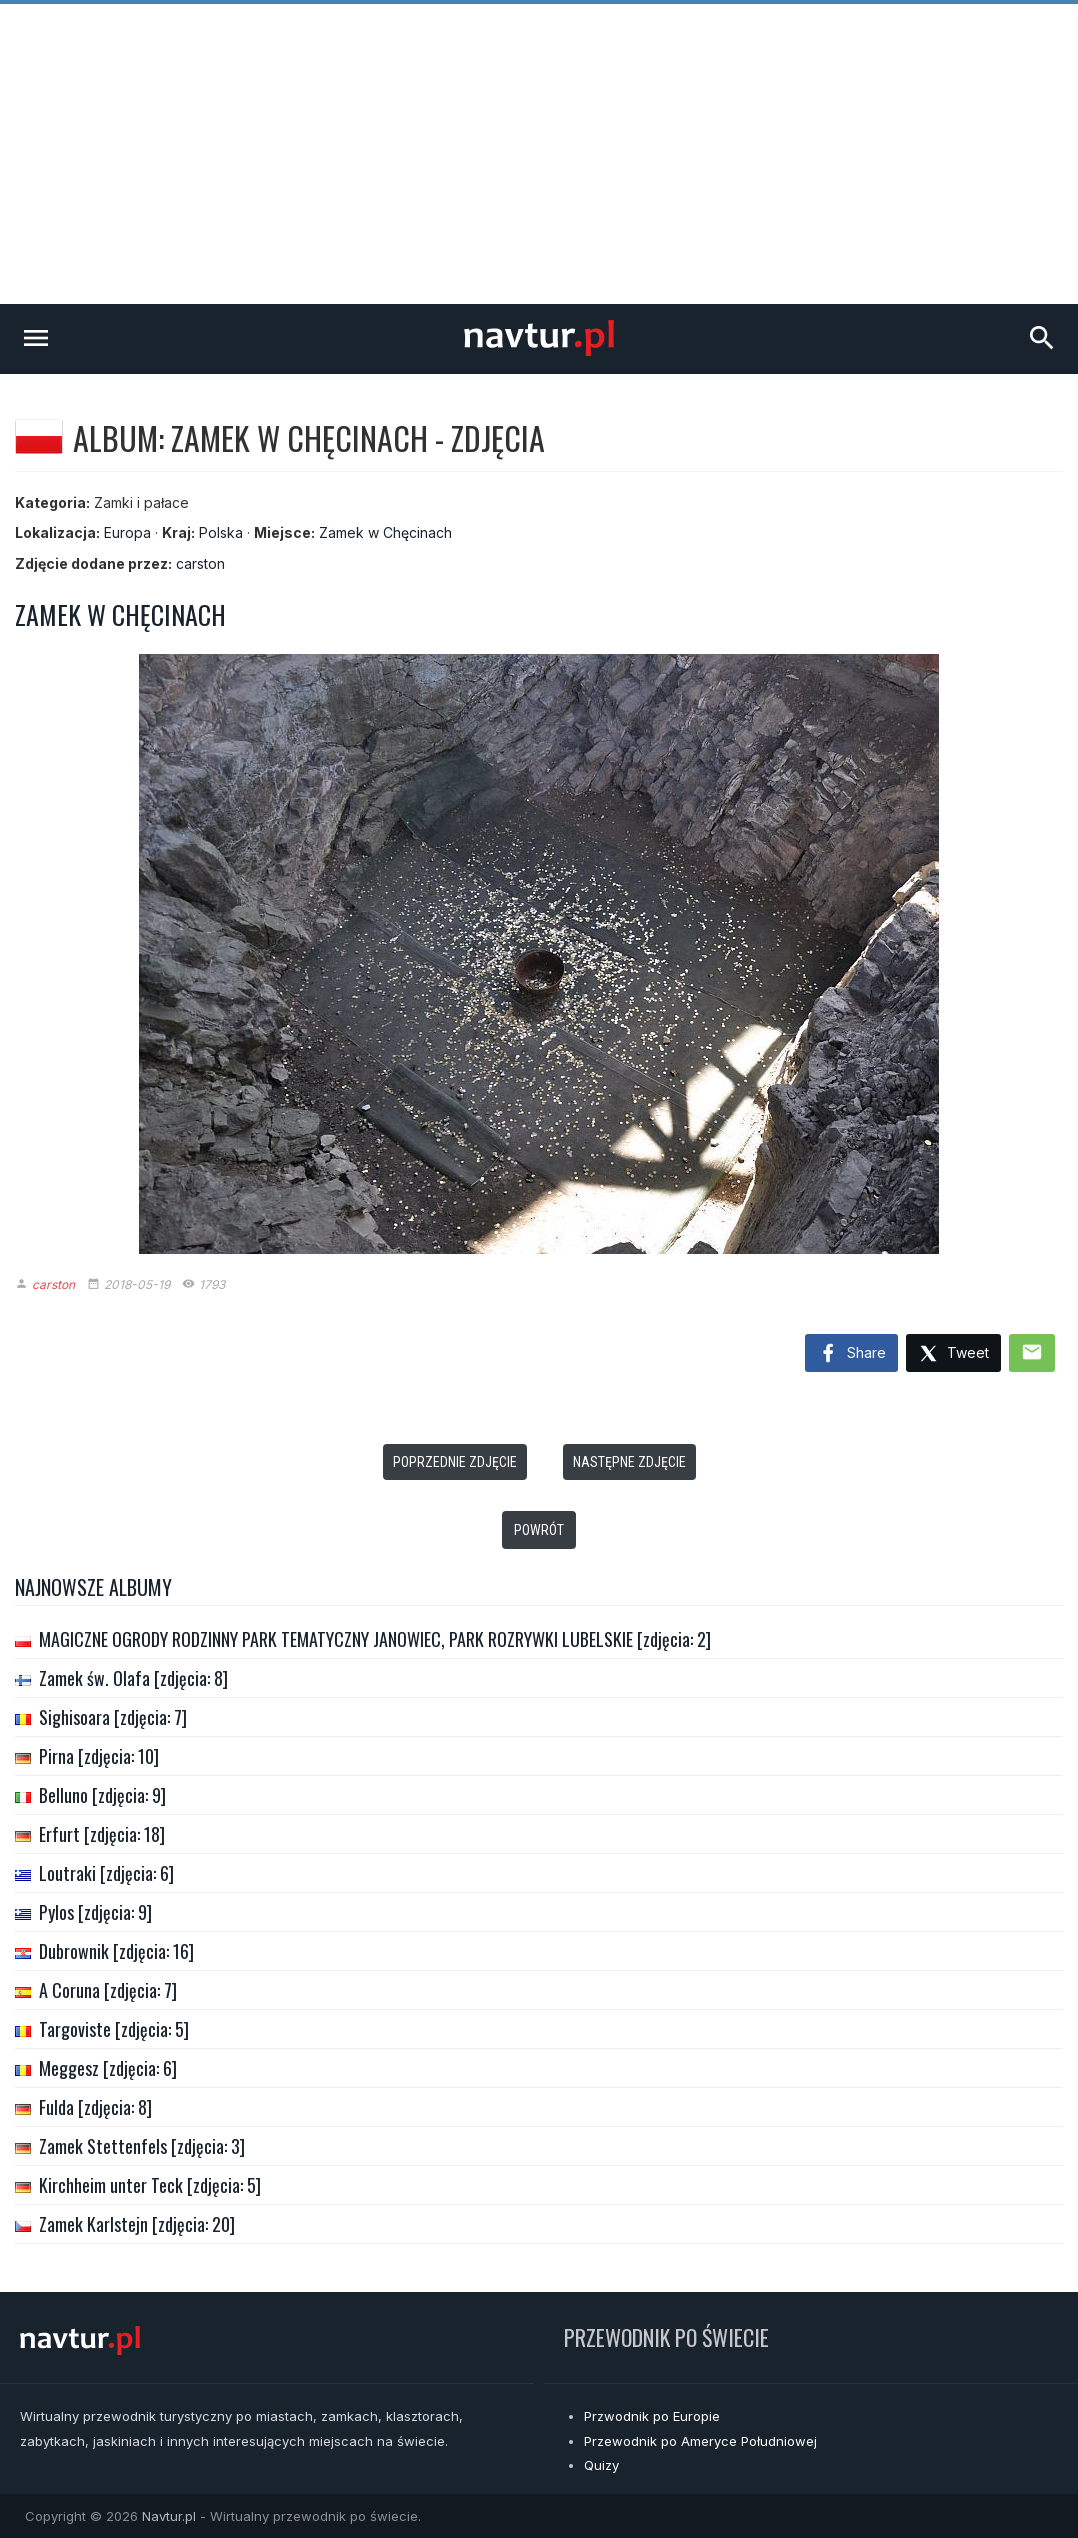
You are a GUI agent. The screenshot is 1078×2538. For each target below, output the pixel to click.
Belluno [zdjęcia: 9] (102, 1795)
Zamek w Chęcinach (385, 532)
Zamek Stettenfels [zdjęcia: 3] (142, 2146)
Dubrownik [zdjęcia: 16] (116, 1951)
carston (200, 563)
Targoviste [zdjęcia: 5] (114, 2029)
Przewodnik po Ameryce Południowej (700, 2441)
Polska (221, 532)
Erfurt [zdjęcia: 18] (102, 1834)
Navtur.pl (169, 2516)
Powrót (539, 1530)
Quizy (601, 2465)
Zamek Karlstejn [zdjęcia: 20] (137, 2224)
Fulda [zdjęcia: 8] (95, 2107)
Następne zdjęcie (629, 1462)
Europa (127, 532)
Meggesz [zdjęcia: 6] (108, 2068)
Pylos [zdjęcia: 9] (95, 1912)
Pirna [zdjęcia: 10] (99, 1756)
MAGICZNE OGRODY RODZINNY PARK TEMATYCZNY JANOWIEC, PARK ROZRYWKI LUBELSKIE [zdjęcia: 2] (375, 1639)
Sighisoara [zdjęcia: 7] (113, 1717)
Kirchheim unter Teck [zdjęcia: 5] (150, 2185)
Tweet (953, 1354)
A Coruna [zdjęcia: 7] (108, 1990)
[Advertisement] (539, 154)
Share (851, 1354)
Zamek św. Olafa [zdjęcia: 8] (133, 1678)
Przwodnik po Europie (652, 2416)
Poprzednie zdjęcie (455, 1462)
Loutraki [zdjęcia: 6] (106, 1873)
